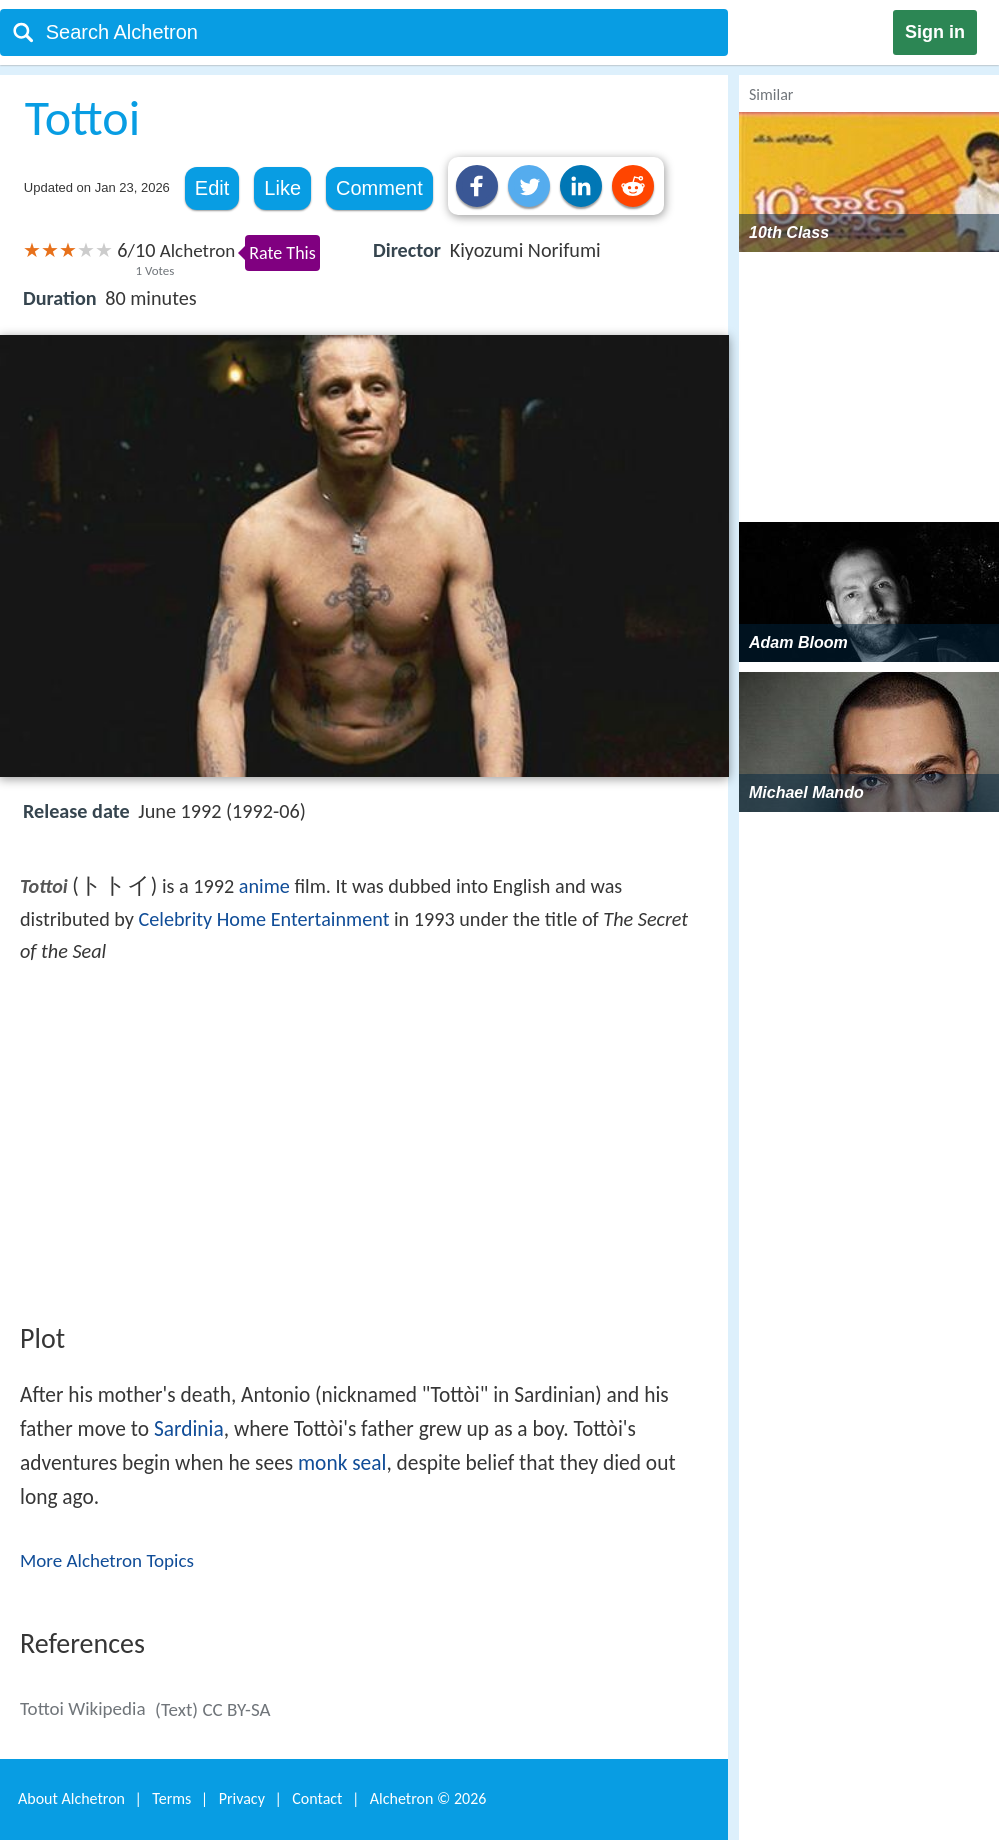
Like (282, 188)
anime (264, 886)
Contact (317, 1798)
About (71, 1798)
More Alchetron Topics (107, 1560)
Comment (379, 188)
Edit (212, 188)
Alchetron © (428, 1798)
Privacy (242, 1798)
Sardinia (189, 1429)
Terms (171, 1798)
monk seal (342, 1463)
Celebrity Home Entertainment (264, 919)
